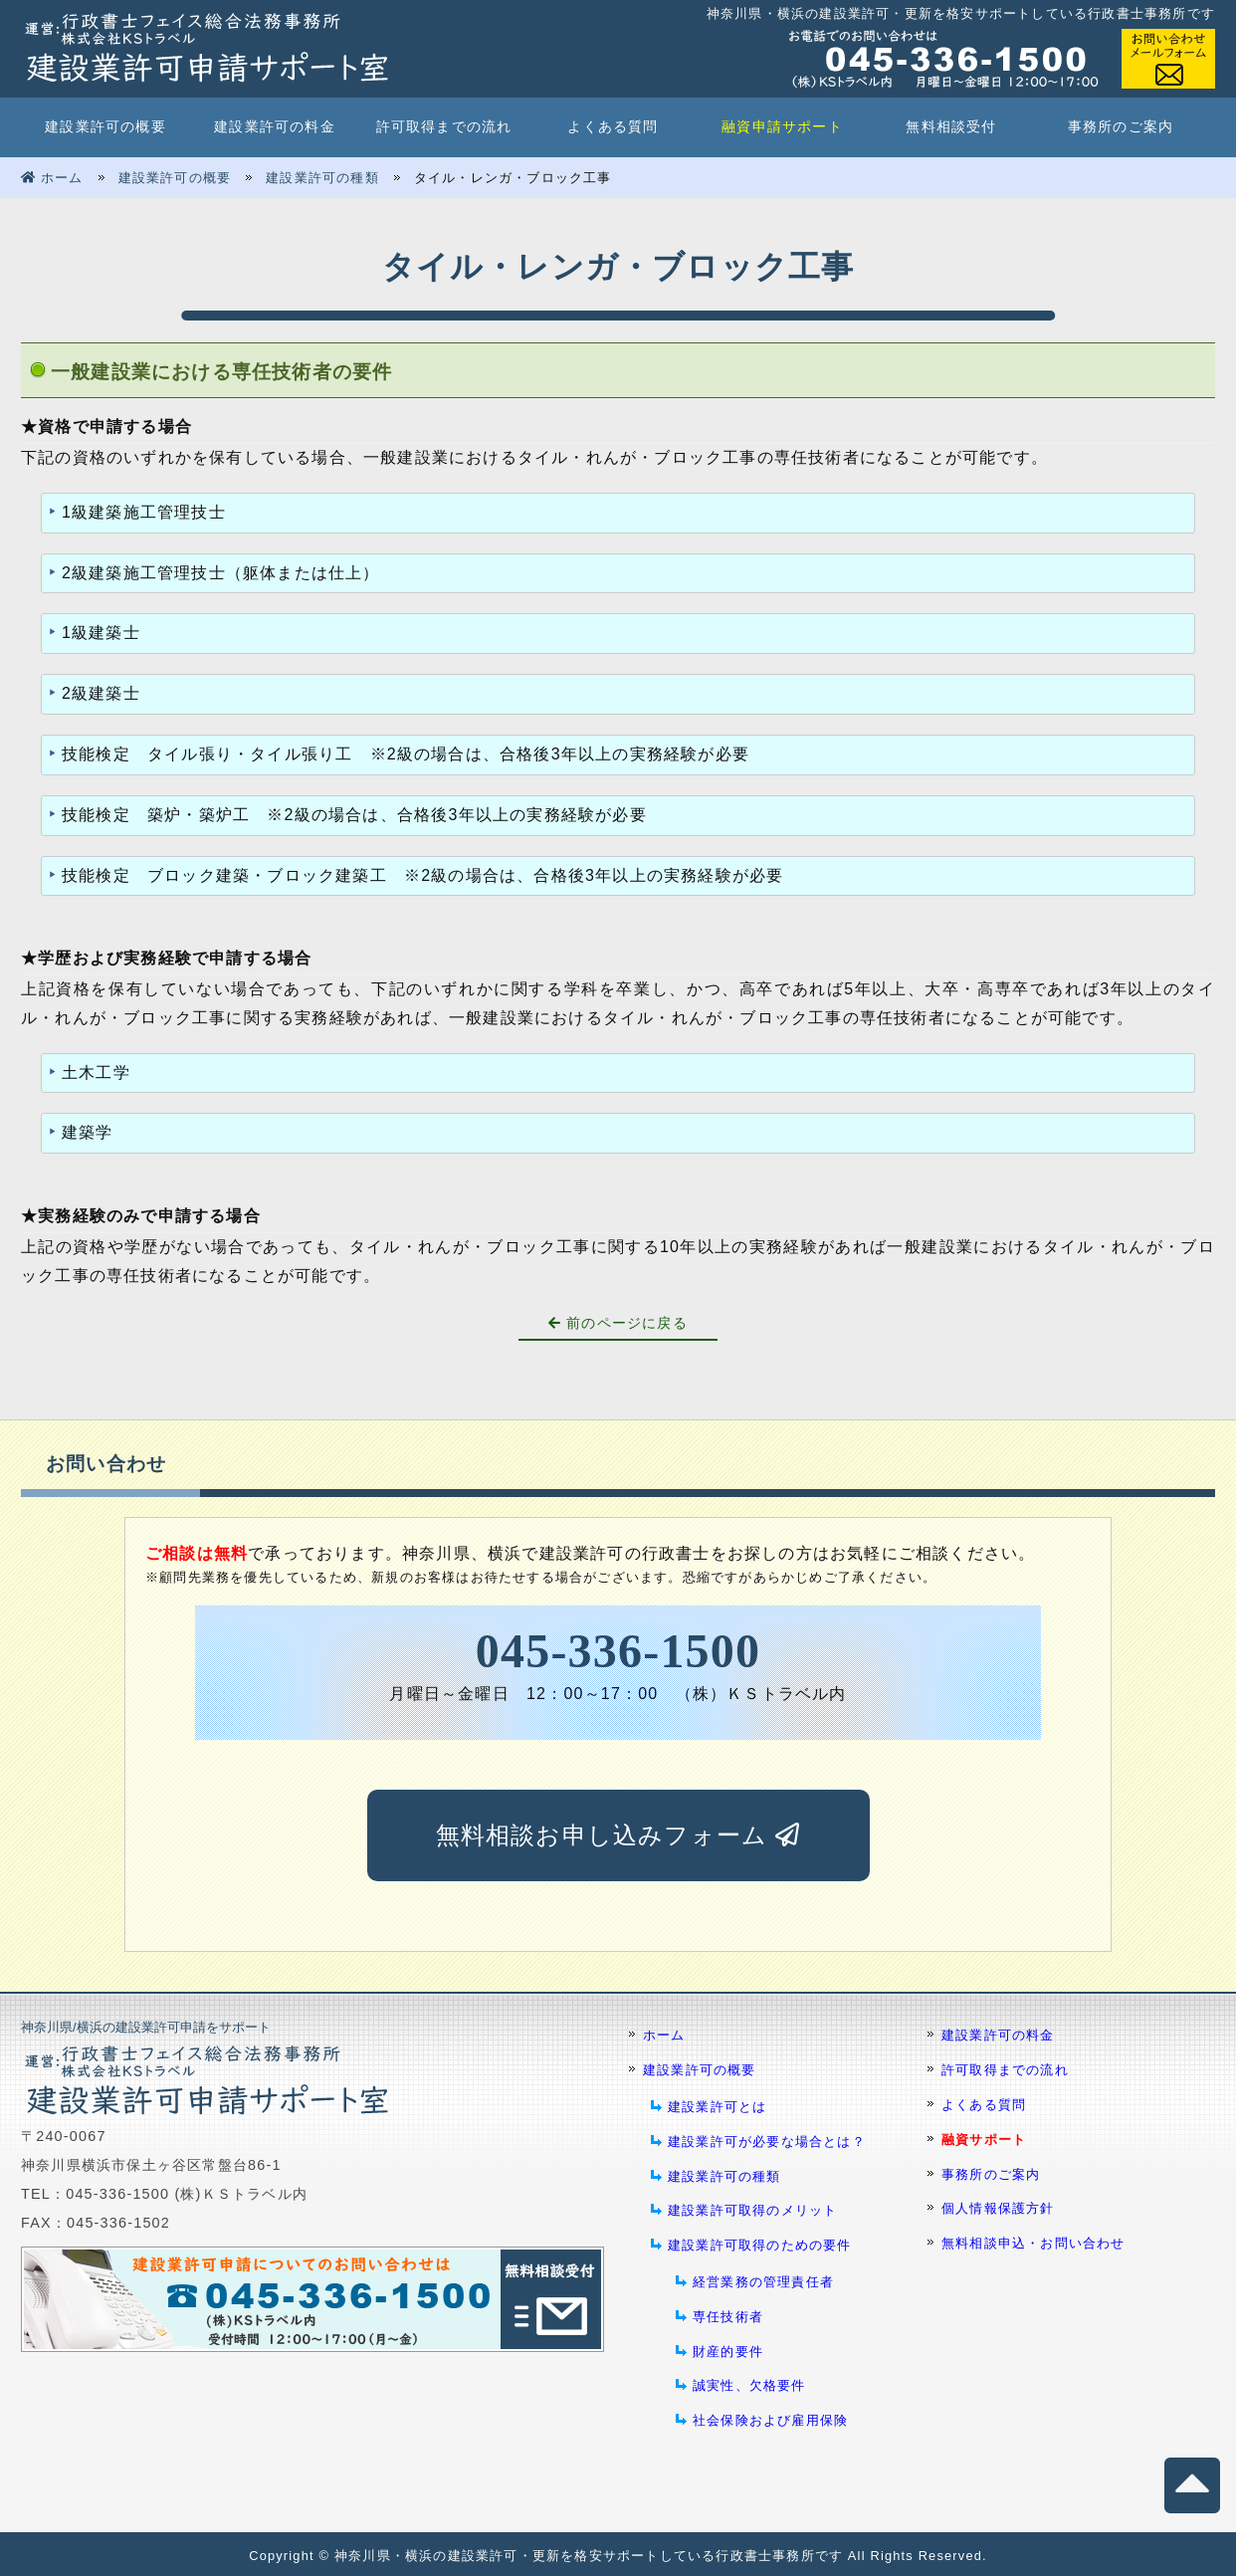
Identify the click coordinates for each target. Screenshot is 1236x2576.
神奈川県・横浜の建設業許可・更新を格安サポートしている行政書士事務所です (588, 2555)
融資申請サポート (782, 126)
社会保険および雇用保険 (770, 2420)
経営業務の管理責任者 (763, 2281)
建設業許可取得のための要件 (760, 2245)
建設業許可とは (717, 2106)
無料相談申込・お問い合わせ (1033, 2243)
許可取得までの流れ (444, 126)
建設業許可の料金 (274, 126)
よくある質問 (612, 126)
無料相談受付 (951, 126)
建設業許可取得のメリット (752, 2210)
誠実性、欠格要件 (749, 2385)
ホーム (52, 177)
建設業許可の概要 (105, 126)
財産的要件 (728, 2351)
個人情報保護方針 (998, 2208)
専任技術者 (728, 2316)
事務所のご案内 (1120, 126)
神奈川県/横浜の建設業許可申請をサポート (146, 2027)
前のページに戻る (618, 1323)
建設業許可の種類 (322, 177)
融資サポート (983, 2139)
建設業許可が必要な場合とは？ (767, 2141)
